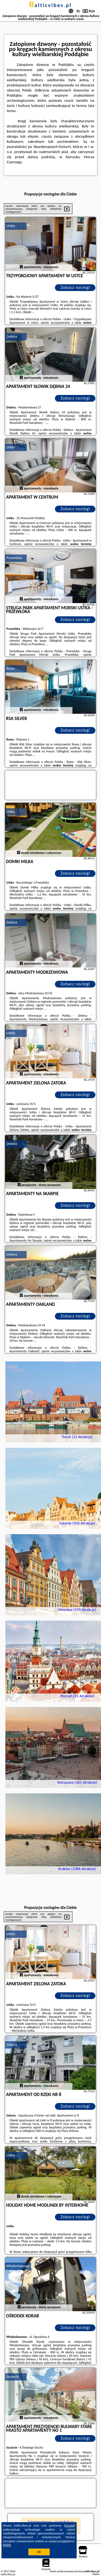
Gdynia (11, 2044)
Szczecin (12, 2376)
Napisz (96, 2574)
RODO (7, 2545)
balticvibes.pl (50, 5)
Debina (11, 336)
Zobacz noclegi (75, 287)
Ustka (10, 226)
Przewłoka (14, 558)
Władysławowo (18, 2266)
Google (69, 2525)
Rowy (10, 668)
